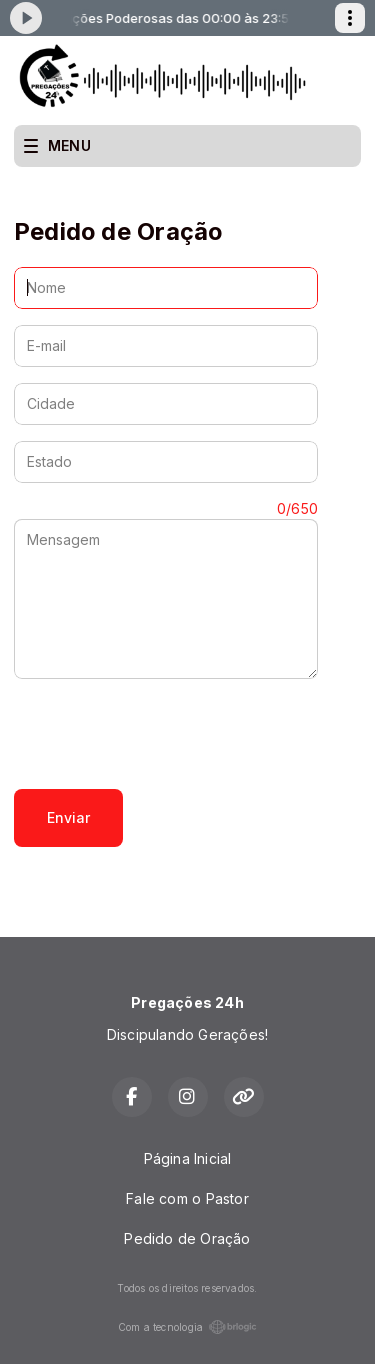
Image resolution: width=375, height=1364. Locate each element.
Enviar (68, 817)
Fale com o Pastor (187, 1198)
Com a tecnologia (187, 1327)
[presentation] (166, 734)
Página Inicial (188, 1158)
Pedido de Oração (187, 1238)
